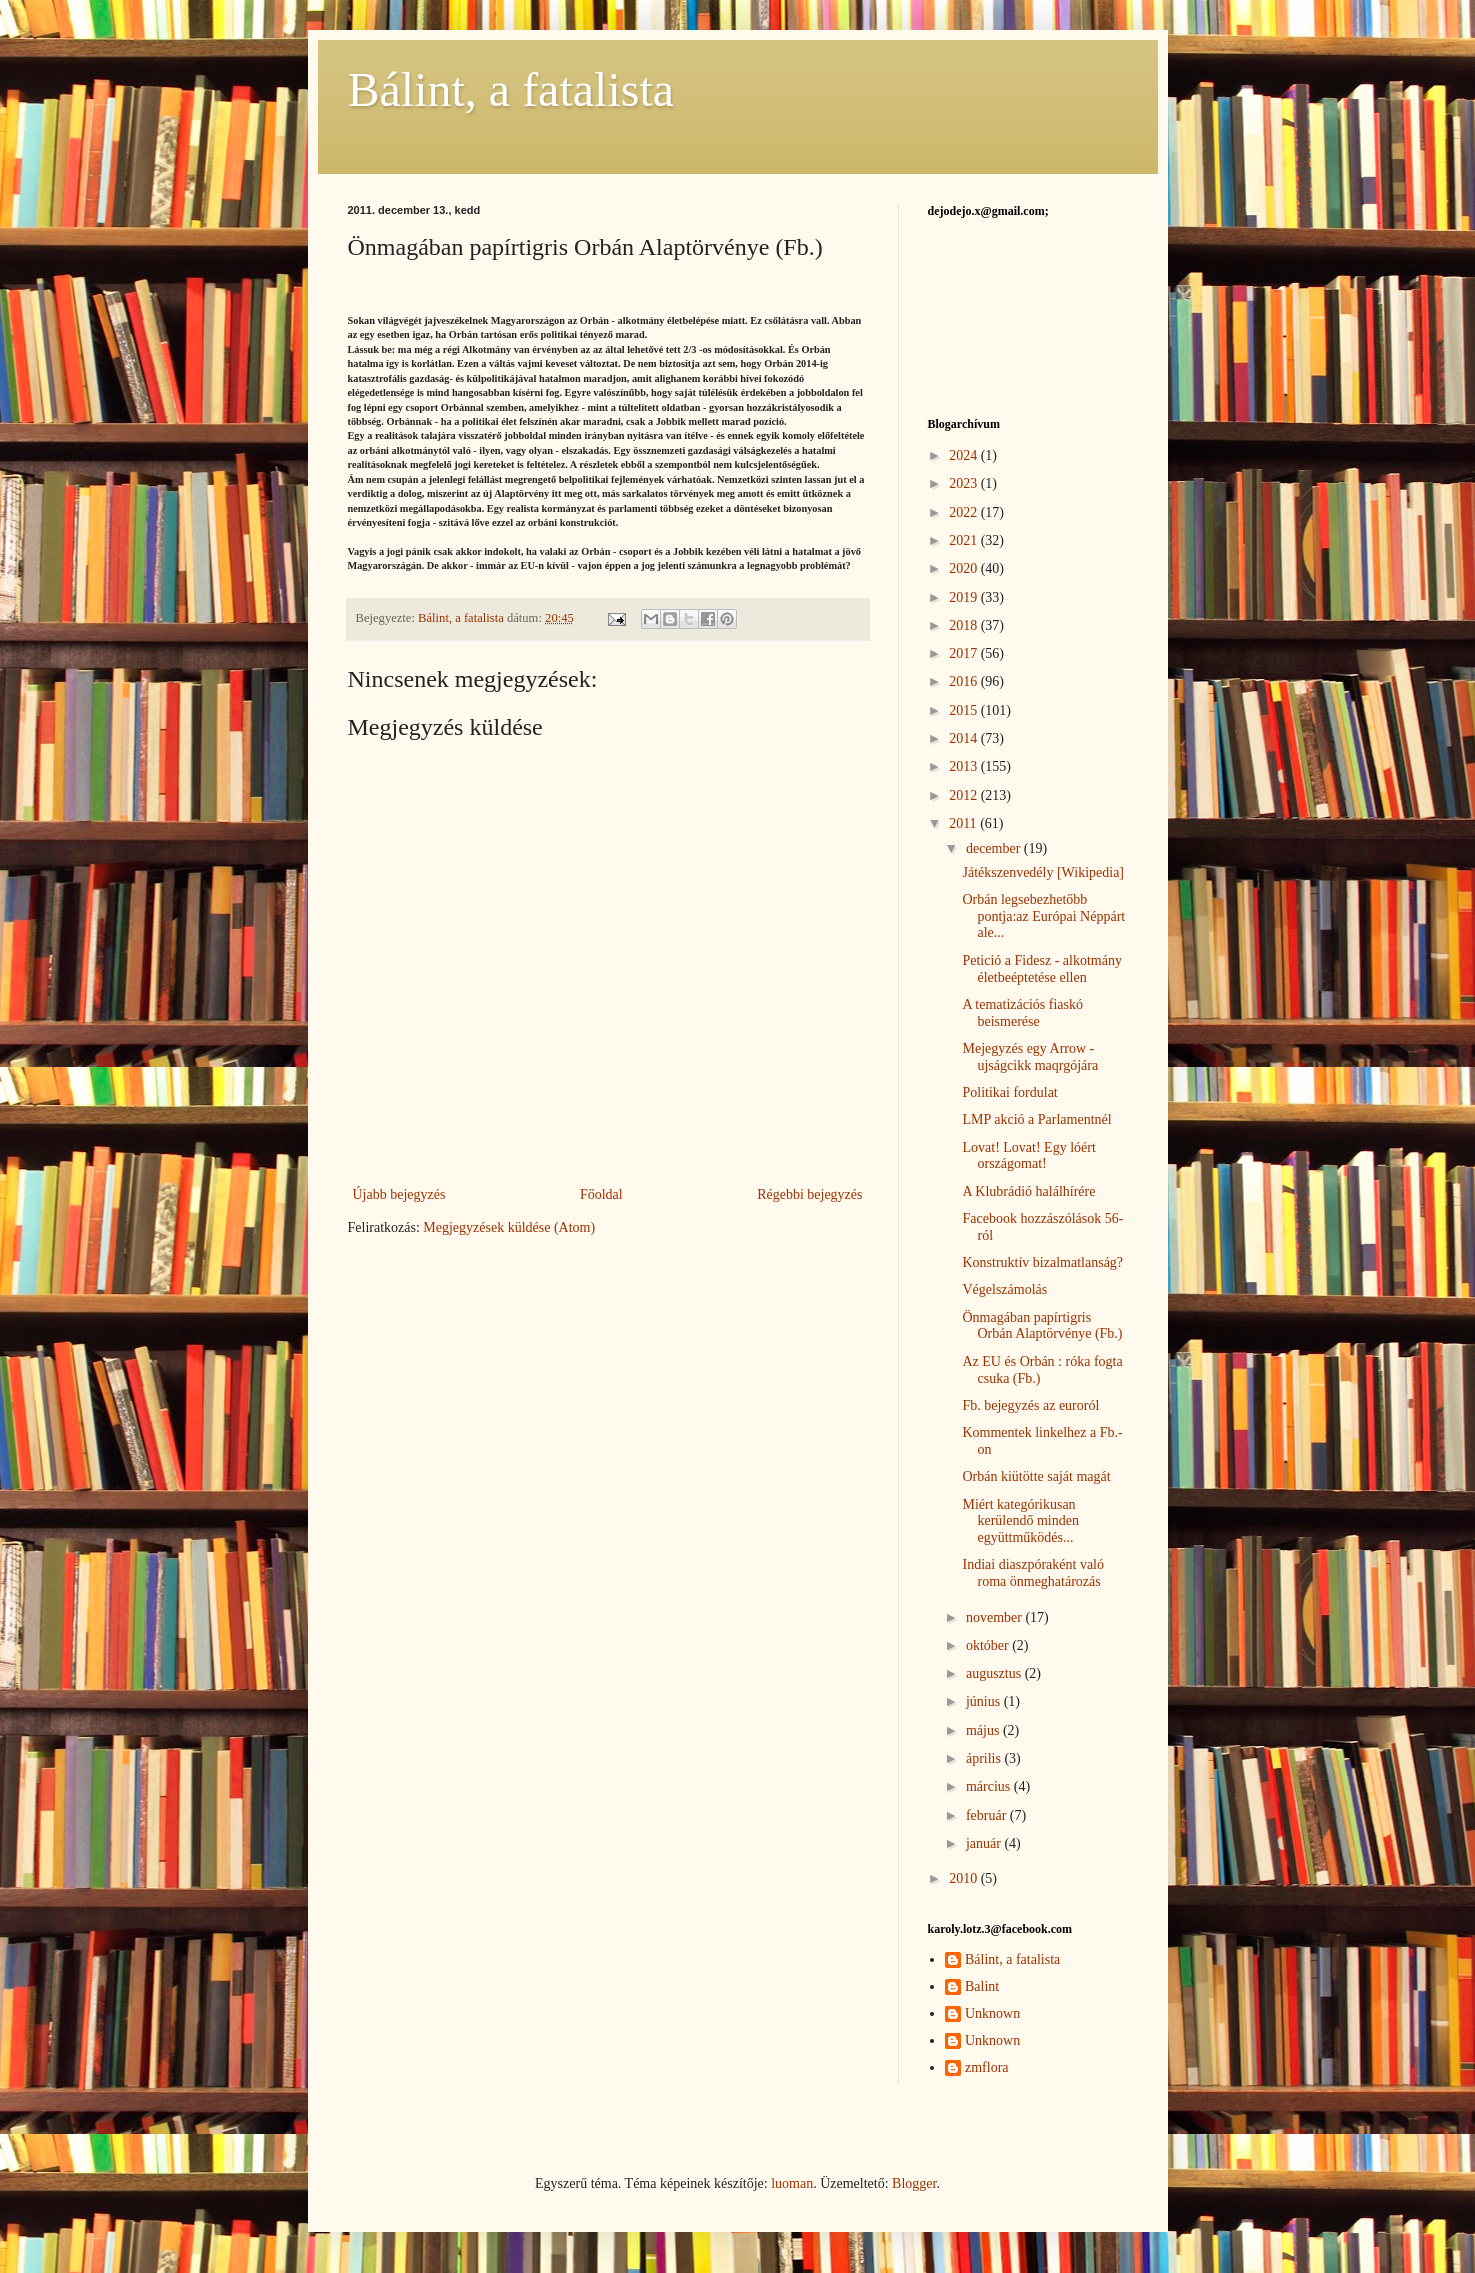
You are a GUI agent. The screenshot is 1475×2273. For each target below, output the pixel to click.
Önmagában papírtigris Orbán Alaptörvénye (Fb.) (1042, 1326)
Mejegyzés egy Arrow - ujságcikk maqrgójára (1030, 1057)
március (990, 1786)
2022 (965, 512)
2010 (965, 1878)
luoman (792, 2183)
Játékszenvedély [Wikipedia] (1043, 872)
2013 (965, 766)
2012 (965, 795)
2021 (965, 540)
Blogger (914, 2183)
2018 (965, 625)
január (985, 1843)
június (985, 1701)
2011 (964, 823)
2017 (965, 653)
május (984, 1730)
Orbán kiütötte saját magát (1036, 1476)
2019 (965, 597)
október (989, 1645)
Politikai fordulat (1009, 1092)
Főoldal (601, 1194)
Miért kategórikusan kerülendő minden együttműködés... (1020, 1521)
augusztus (995, 1673)
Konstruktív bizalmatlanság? (1042, 1262)
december (995, 848)
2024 (965, 455)
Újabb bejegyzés (399, 1194)
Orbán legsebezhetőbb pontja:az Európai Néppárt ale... (1043, 916)
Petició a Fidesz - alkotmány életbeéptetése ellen (1041, 969)
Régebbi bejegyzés (809, 1194)
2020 (965, 568)
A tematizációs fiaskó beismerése (1022, 1013)
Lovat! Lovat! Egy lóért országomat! (1028, 1156)
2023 (965, 483)
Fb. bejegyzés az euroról (1030, 1405)
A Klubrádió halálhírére (1028, 1191)
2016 (965, 681)
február (988, 1815)
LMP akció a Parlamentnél (1036, 1119)
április (985, 1758)
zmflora (987, 2067)
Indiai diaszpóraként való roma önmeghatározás (1033, 1573)
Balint (982, 1986)
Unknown (992, 2013)
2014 (965, 738)
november (995, 1617)
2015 (965, 710)
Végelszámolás (1004, 1289)
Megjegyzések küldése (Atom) (509, 1227)
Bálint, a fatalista (511, 89)
